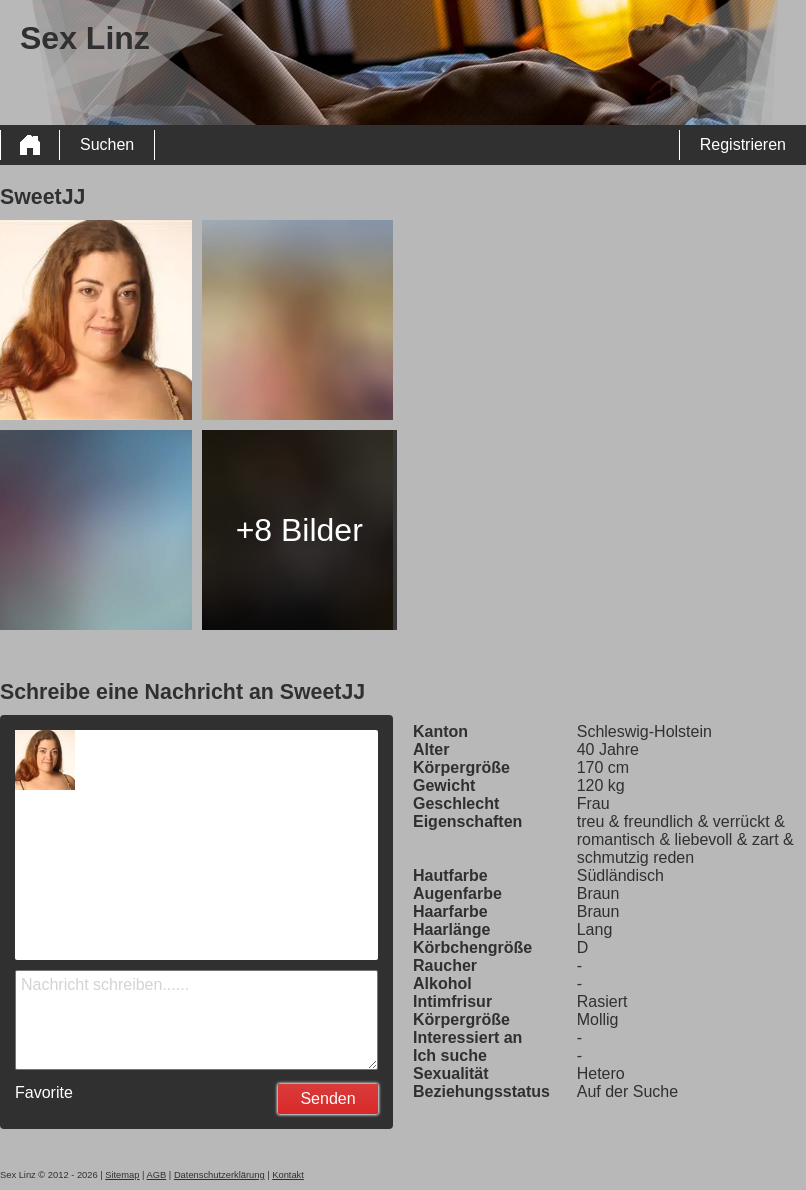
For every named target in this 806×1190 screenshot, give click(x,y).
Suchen (107, 144)
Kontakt (288, 1175)
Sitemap (122, 1175)
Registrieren (743, 144)
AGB (157, 1175)
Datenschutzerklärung (219, 1175)
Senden (327, 1098)
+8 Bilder (299, 530)
